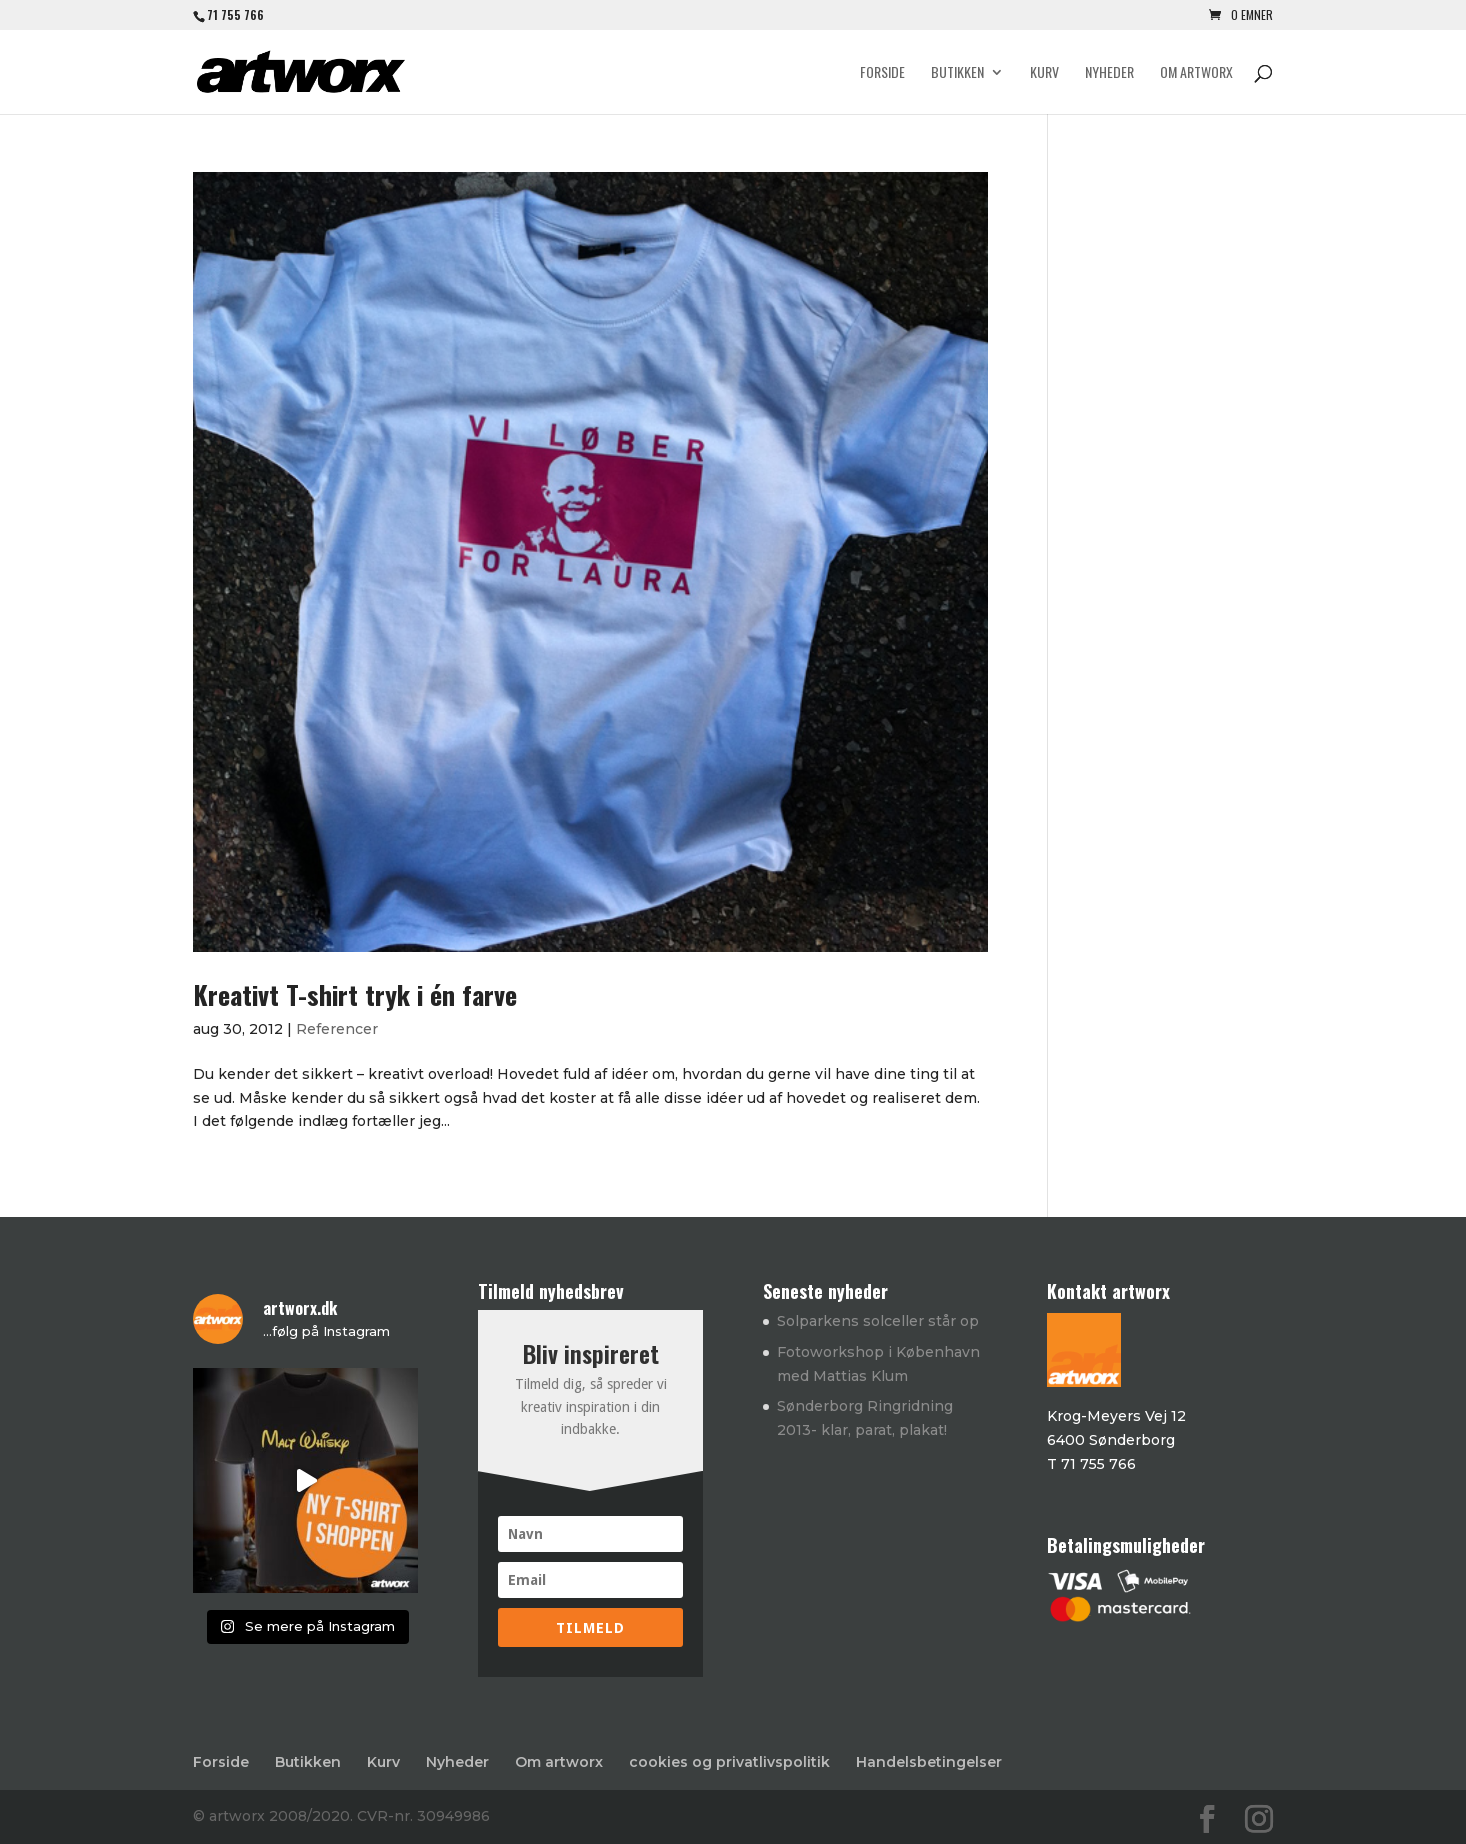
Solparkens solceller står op (878, 1321)
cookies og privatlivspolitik (729, 1762)
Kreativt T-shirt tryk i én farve (355, 994)
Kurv (1044, 73)
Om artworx (1196, 73)
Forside (882, 73)
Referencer (337, 1029)
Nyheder (1109, 73)
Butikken (957, 73)
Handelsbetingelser (929, 1762)
